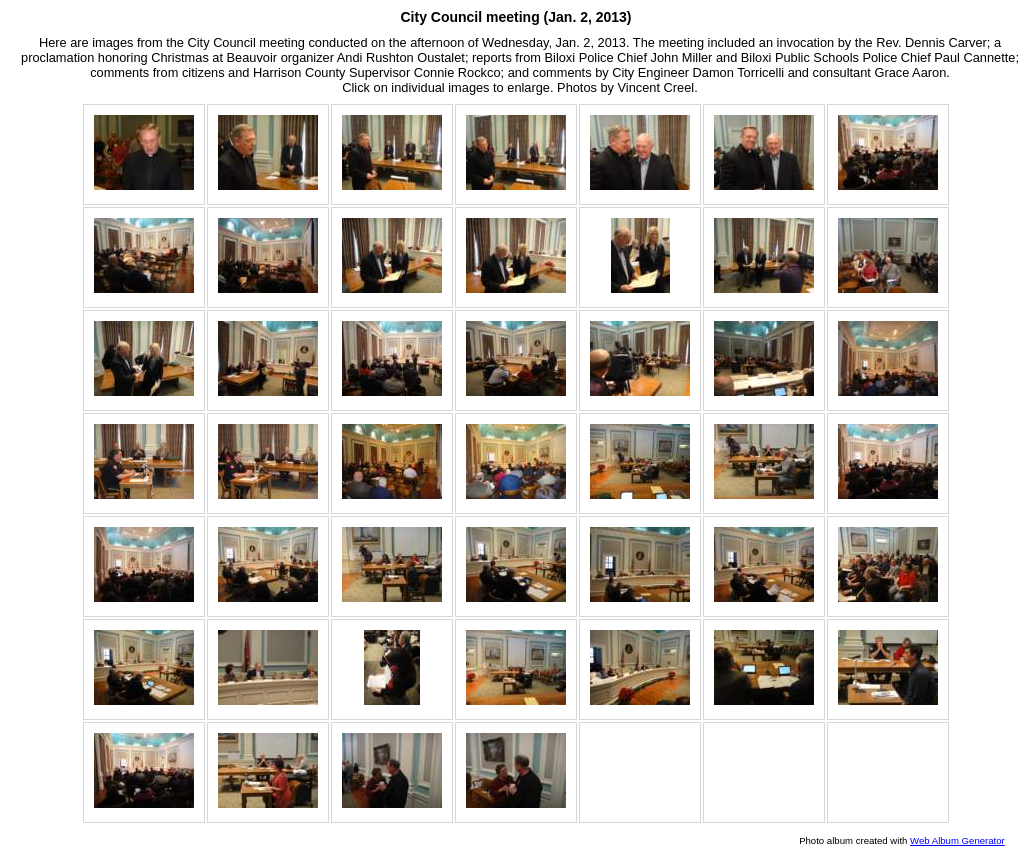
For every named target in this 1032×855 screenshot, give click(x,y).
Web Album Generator (957, 840)
